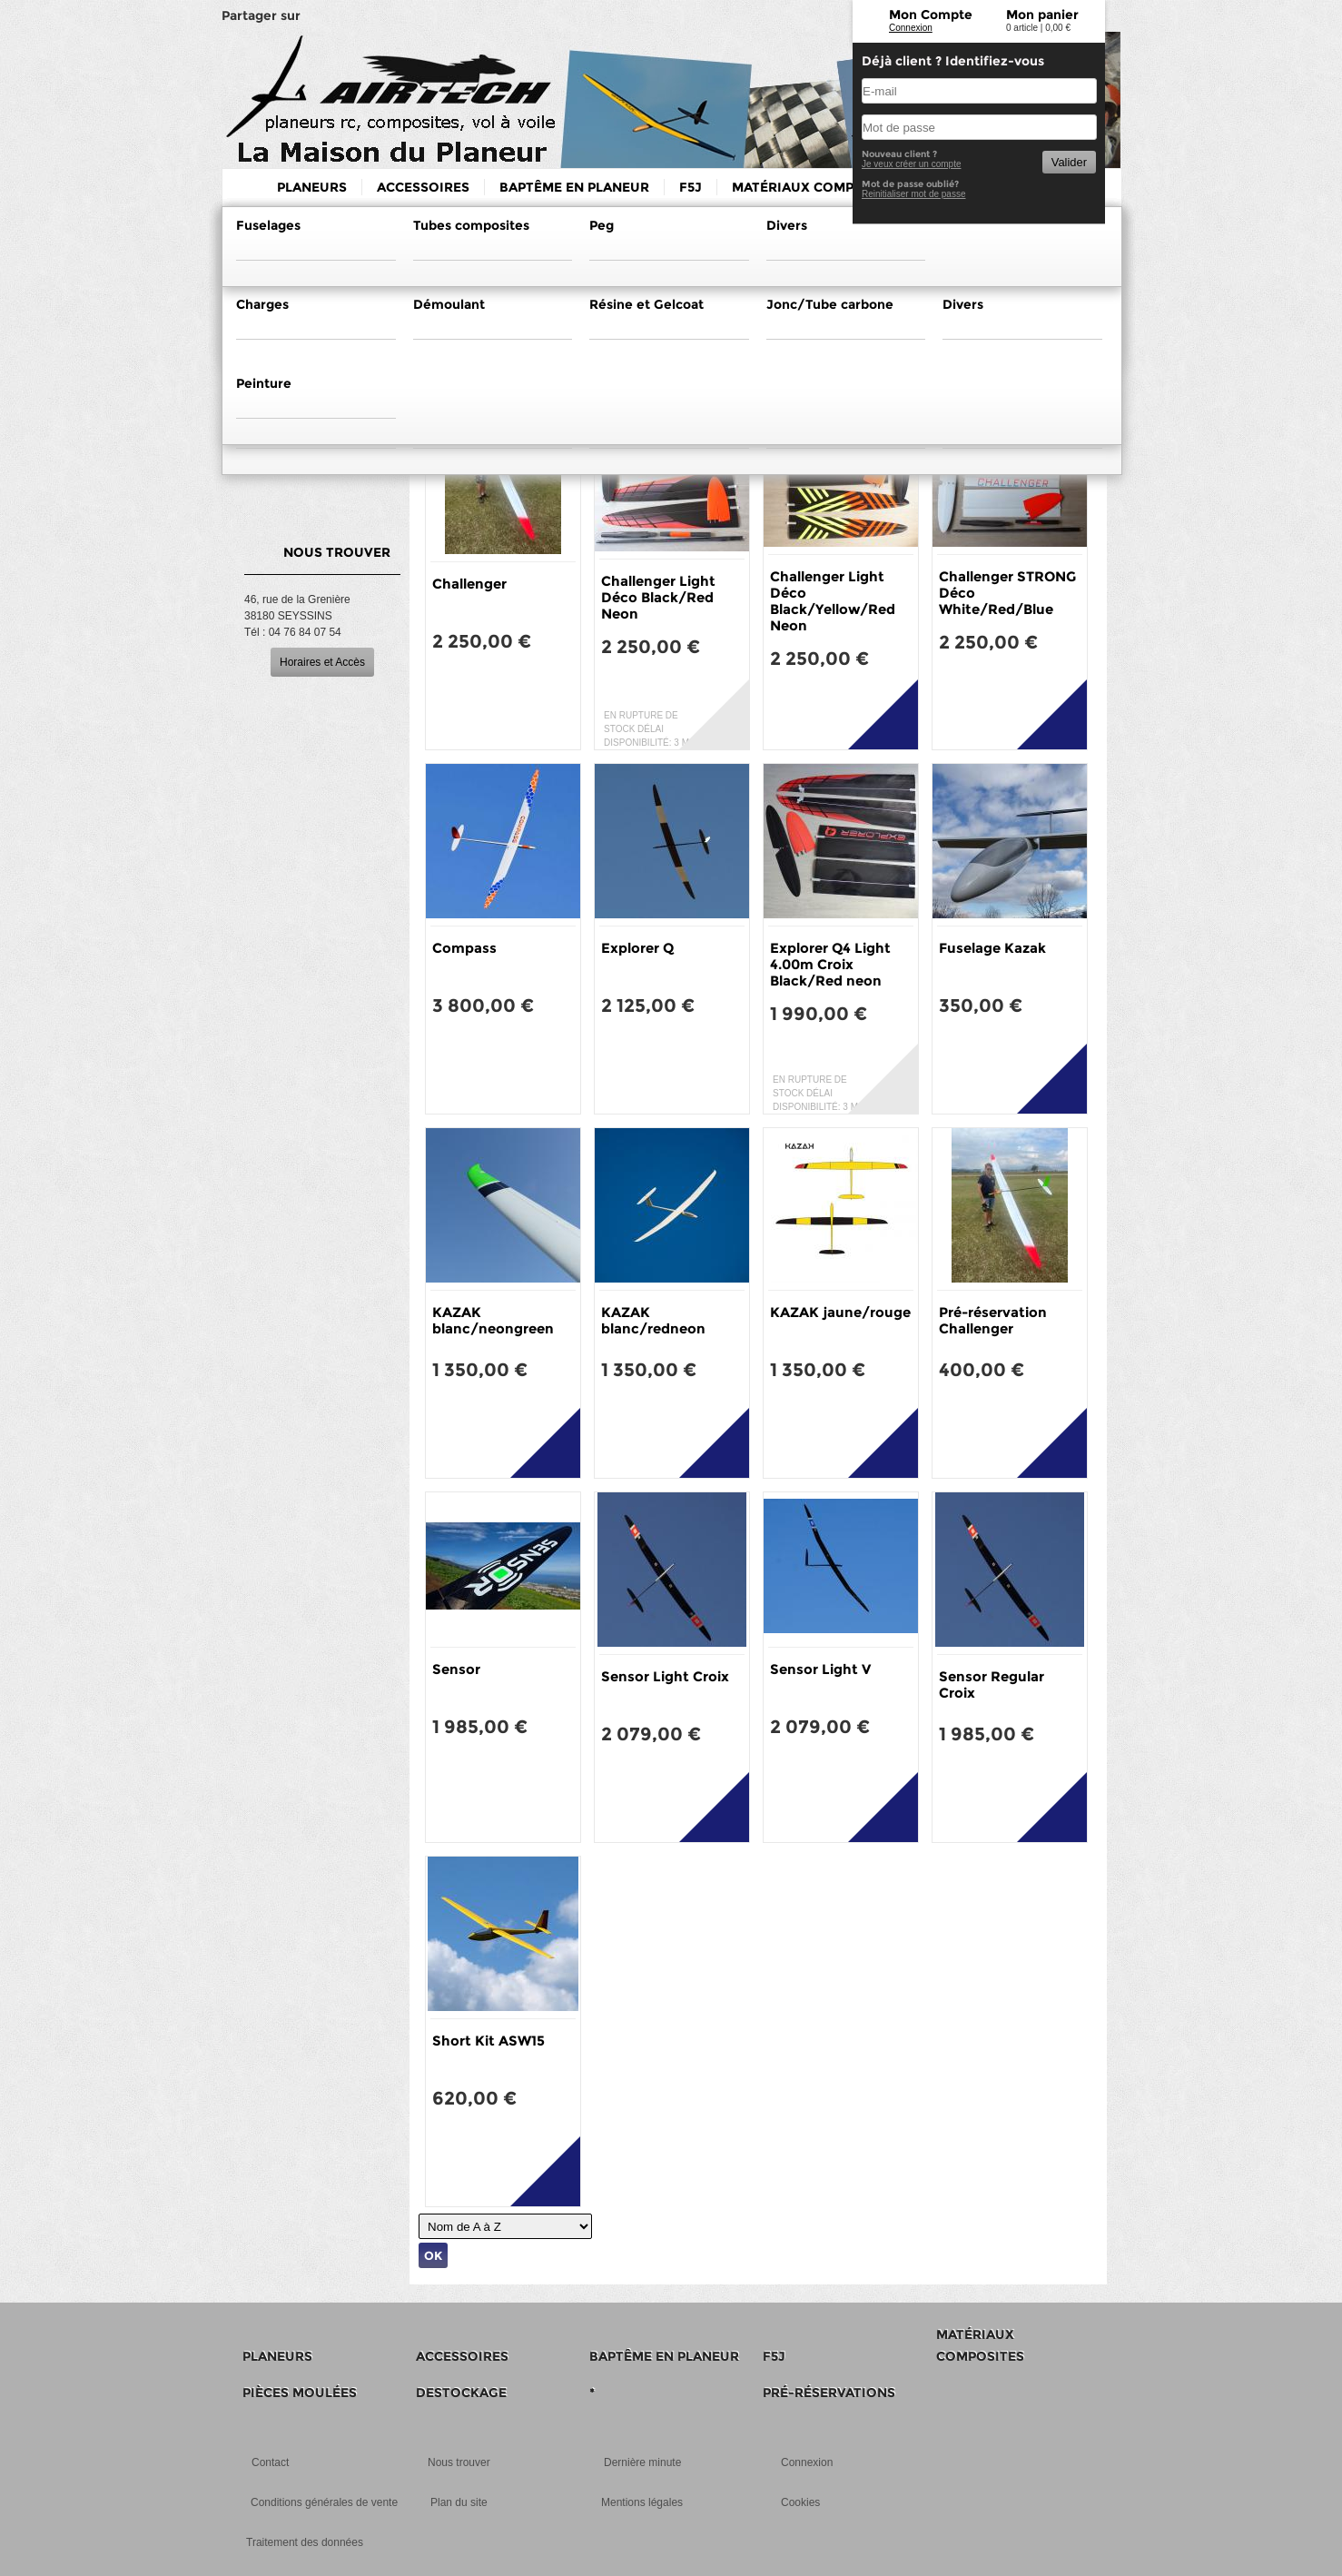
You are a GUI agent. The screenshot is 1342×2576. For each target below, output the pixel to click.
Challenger (469, 583)
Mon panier (1042, 14)
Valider (1069, 162)
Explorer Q (637, 947)
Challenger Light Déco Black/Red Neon (658, 597)
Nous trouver (459, 2462)
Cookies (800, 2502)
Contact (270, 2462)
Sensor (456, 1669)
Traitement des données (304, 2542)
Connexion (910, 28)
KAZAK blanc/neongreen (493, 1320)
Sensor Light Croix (665, 1676)
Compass (464, 947)
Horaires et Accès (322, 662)
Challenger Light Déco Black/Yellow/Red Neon (832, 601)
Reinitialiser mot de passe (914, 194)
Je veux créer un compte (912, 164)
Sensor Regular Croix (991, 1684)
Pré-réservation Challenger (993, 1320)
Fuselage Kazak (992, 947)
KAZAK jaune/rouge (840, 1312)
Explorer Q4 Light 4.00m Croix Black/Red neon (830, 964)
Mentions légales (642, 2502)
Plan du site (459, 2502)
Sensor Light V (820, 1669)
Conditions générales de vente (324, 2502)
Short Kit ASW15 (488, 2040)
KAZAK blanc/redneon (653, 1320)
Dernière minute (642, 2462)
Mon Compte (930, 14)
